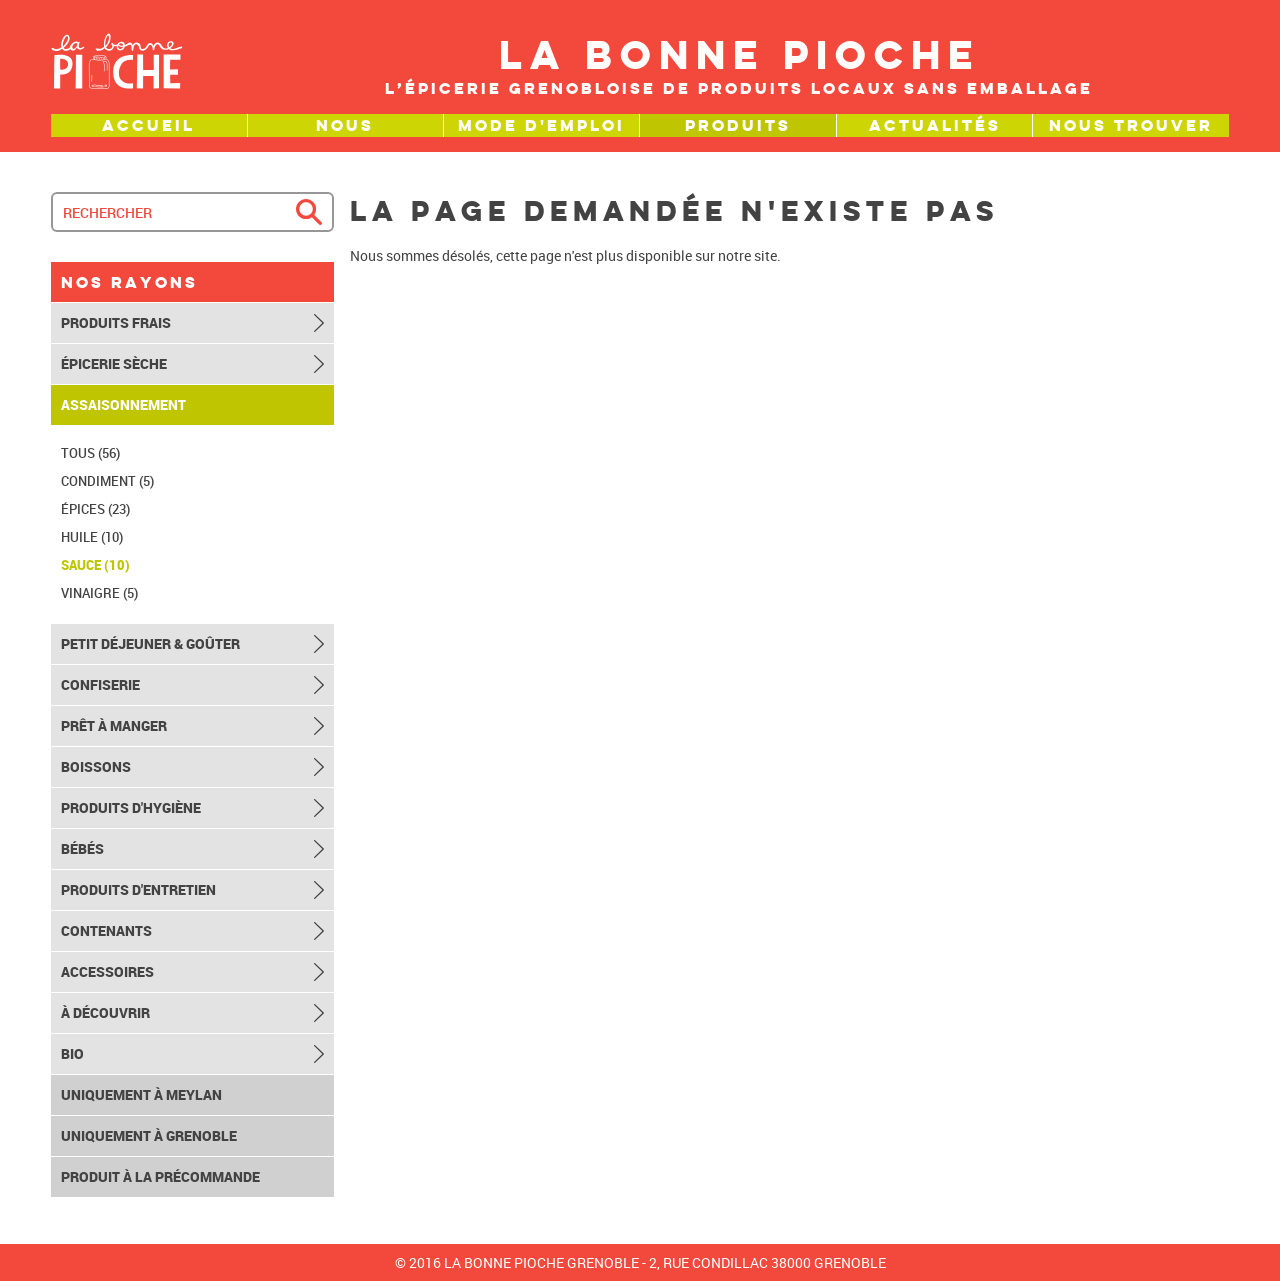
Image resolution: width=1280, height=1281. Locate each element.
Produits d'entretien (138, 890)
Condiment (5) (107, 481)
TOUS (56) (90, 453)
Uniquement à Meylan (141, 1095)
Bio (72, 1054)
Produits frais (116, 323)
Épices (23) (95, 509)
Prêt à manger (114, 726)
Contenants (106, 931)
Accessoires (107, 972)
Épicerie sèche (114, 364)
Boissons (96, 767)
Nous (345, 125)
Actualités (935, 125)
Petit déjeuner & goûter (150, 644)
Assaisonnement (123, 405)
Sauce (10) (95, 565)
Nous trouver (1131, 125)
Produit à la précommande (160, 1177)
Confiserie (100, 685)
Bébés (82, 849)
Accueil (148, 125)
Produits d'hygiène (131, 808)
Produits (738, 125)
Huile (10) (92, 537)
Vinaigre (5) (99, 593)
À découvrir (105, 1013)
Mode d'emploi (541, 125)
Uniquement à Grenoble (149, 1136)
